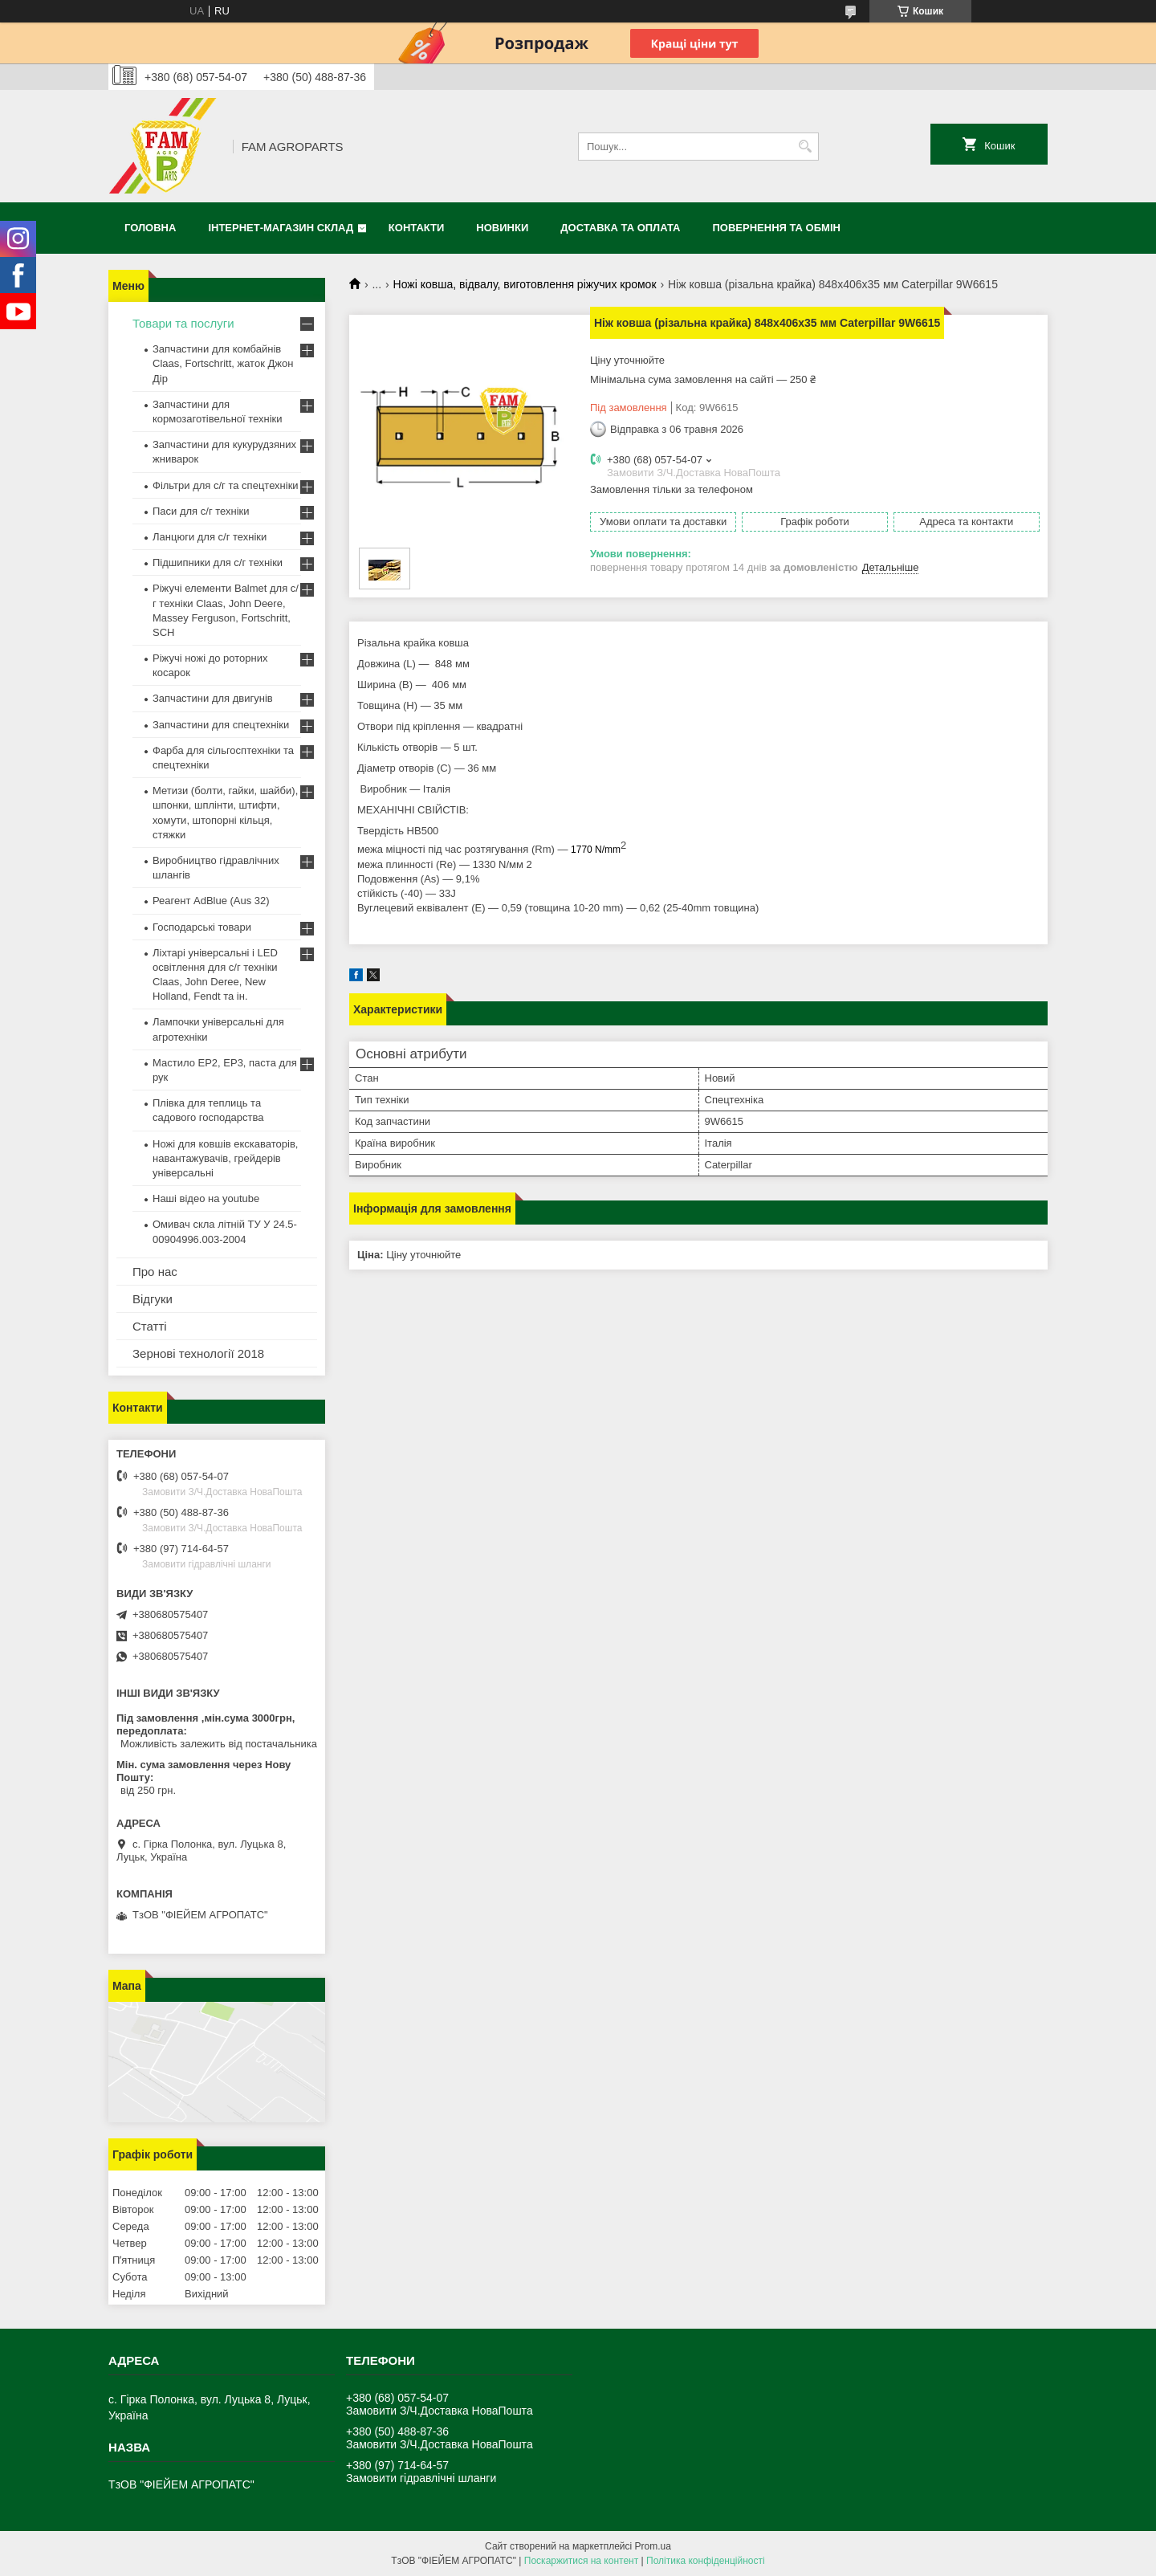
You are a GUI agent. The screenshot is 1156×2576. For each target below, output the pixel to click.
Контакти (417, 228)
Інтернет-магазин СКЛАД (280, 228)
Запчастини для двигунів (213, 698)
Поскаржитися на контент (581, 2560)
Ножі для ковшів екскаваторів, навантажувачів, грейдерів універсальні (225, 1158)
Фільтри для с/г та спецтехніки (226, 485)
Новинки (502, 228)
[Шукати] (805, 146)
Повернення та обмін (777, 228)
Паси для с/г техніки (201, 511)
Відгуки (152, 1299)
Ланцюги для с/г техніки (210, 537)
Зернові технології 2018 (198, 1353)
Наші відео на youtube (206, 1198)
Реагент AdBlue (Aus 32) (211, 901)
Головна (150, 228)
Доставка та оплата (620, 228)
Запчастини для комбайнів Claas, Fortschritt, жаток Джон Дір (223, 363)
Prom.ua (653, 2546)
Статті (149, 1326)
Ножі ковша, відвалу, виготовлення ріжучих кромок (525, 284)
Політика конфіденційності (705, 2560)
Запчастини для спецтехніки (221, 725)
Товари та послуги (183, 323)
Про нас (154, 1271)
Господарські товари (202, 927)
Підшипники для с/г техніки (218, 562)
